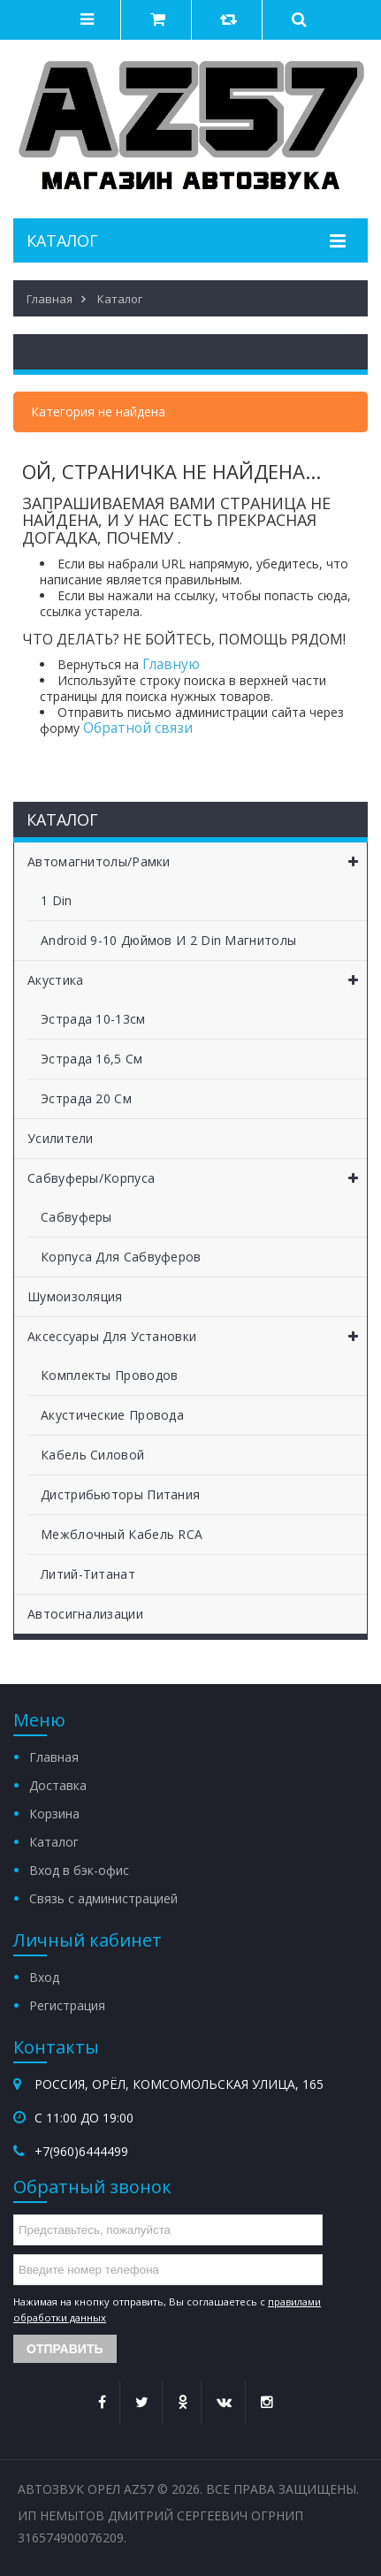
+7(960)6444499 (81, 2151)
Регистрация (67, 2005)
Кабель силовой (92, 1454)
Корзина (54, 1813)
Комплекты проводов (109, 1375)
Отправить (65, 2349)
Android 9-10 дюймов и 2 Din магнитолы (168, 940)
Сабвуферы (76, 1216)
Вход (44, 1977)
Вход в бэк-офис (79, 1870)
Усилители (60, 1138)
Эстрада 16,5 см (92, 1058)
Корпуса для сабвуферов (121, 1256)
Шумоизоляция (75, 1296)
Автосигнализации (85, 1613)
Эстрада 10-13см (93, 1018)
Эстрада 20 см (86, 1098)
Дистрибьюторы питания (120, 1494)
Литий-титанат (88, 1574)
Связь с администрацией (103, 1898)
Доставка (58, 1785)
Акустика (197, 980)
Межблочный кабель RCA (121, 1534)
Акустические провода (112, 1414)
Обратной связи (138, 728)
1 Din (56, 900)
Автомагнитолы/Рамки (197, 861)
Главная (54, 1757)
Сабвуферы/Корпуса (197, 1178)
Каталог (54, 1841)
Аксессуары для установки (197, 1336)
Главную (171, 664)
